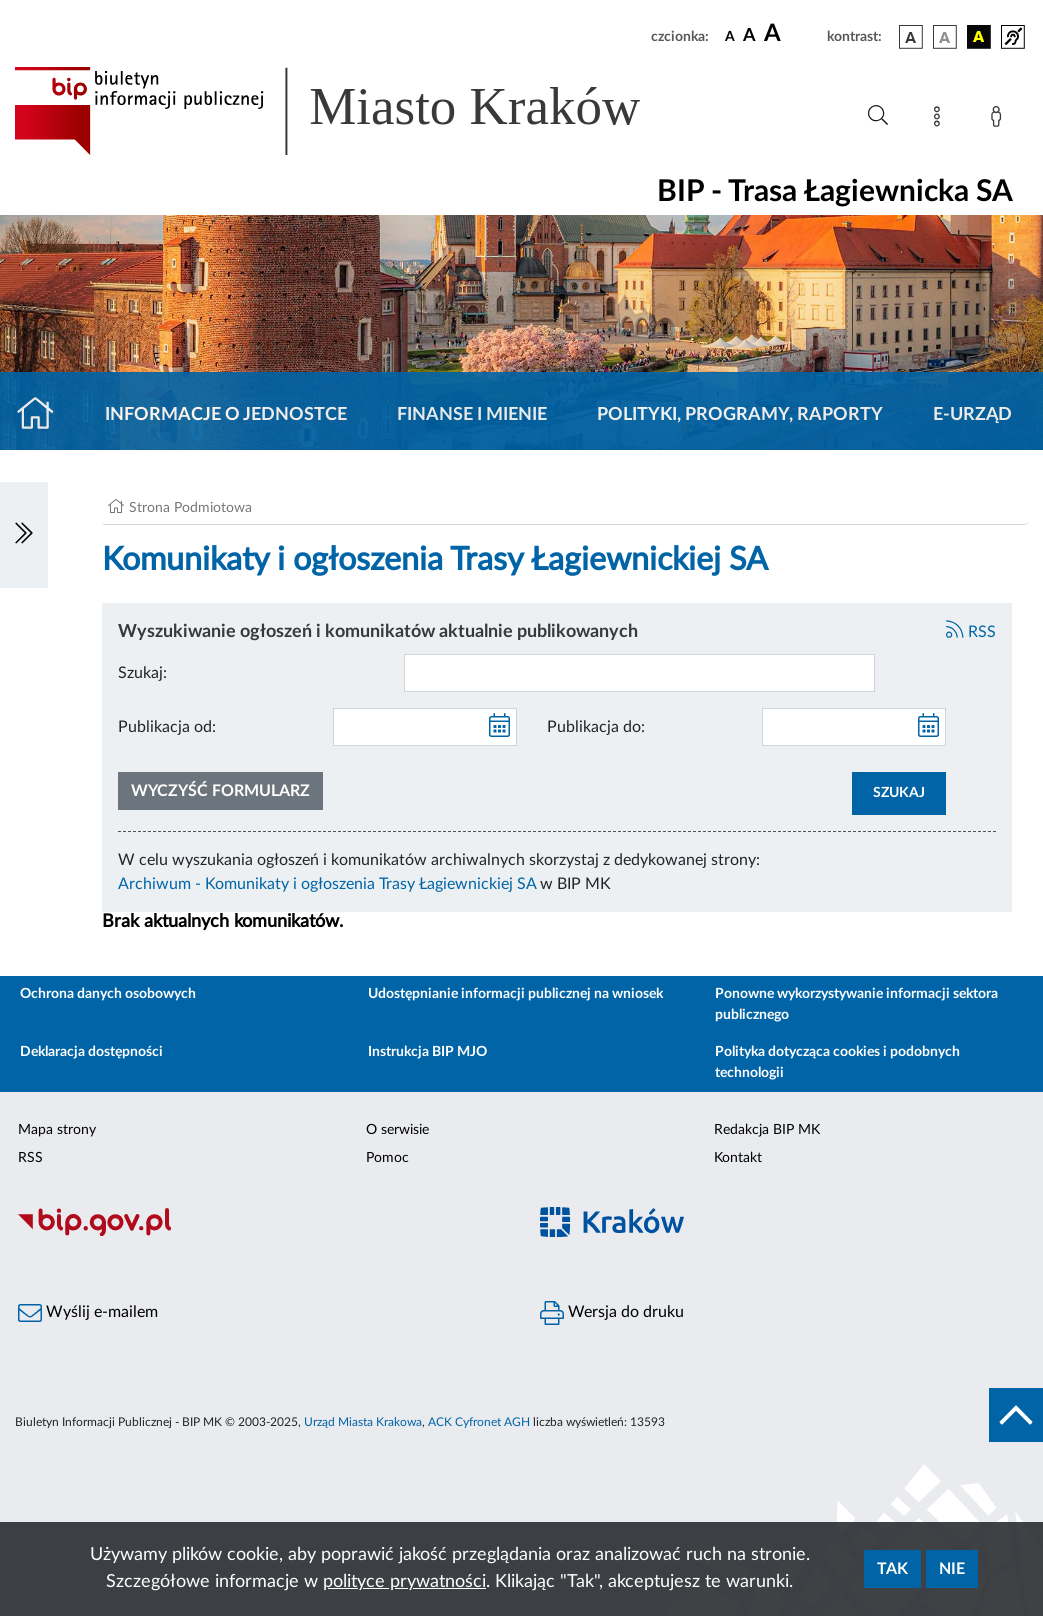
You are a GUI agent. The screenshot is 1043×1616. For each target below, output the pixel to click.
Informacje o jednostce (226, 415)
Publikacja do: (596, 727)
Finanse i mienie (472, 415)
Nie (952, 1569)
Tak (892, 1569)
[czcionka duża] (792, 34)
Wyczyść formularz (220, 791)
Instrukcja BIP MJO (427, 1052)
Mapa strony (57, 1130)
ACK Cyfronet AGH (479, 1422)
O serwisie (397, 1130)
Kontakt (738, 1158)
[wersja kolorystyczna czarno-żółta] (979, 37)
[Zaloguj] (1000, 120)
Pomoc (387, 1158)
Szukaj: (142, 673)
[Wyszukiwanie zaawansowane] (878, 116)
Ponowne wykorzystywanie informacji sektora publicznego (856, 1004)
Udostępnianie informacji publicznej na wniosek (515, 994)
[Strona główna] (43, 415)
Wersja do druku (612, 1313)
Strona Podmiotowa (190, 508)
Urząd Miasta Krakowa (363, 1422)
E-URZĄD (972, 415)
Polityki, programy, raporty (740, 415)
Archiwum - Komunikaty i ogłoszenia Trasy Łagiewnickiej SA (327, 884)
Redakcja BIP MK (767, 1130)
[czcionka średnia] (749, 36)
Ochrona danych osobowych (108, 994)
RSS (971, 632)
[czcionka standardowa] (730, 36)
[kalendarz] (500, 727)
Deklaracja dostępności (91, 1052)
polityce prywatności (404, 1582)
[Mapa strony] (941, 120)
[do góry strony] (1016, 1415)
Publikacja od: (167, 727)
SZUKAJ (899, 793)
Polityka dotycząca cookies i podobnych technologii (837, 1062)
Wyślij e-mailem (88, 1313)
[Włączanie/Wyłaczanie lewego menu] (24, 535)
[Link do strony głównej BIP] (356, 111)
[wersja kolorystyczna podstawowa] (911, 37)
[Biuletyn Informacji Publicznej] (261, 1234)
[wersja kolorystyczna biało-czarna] (945, 37)
